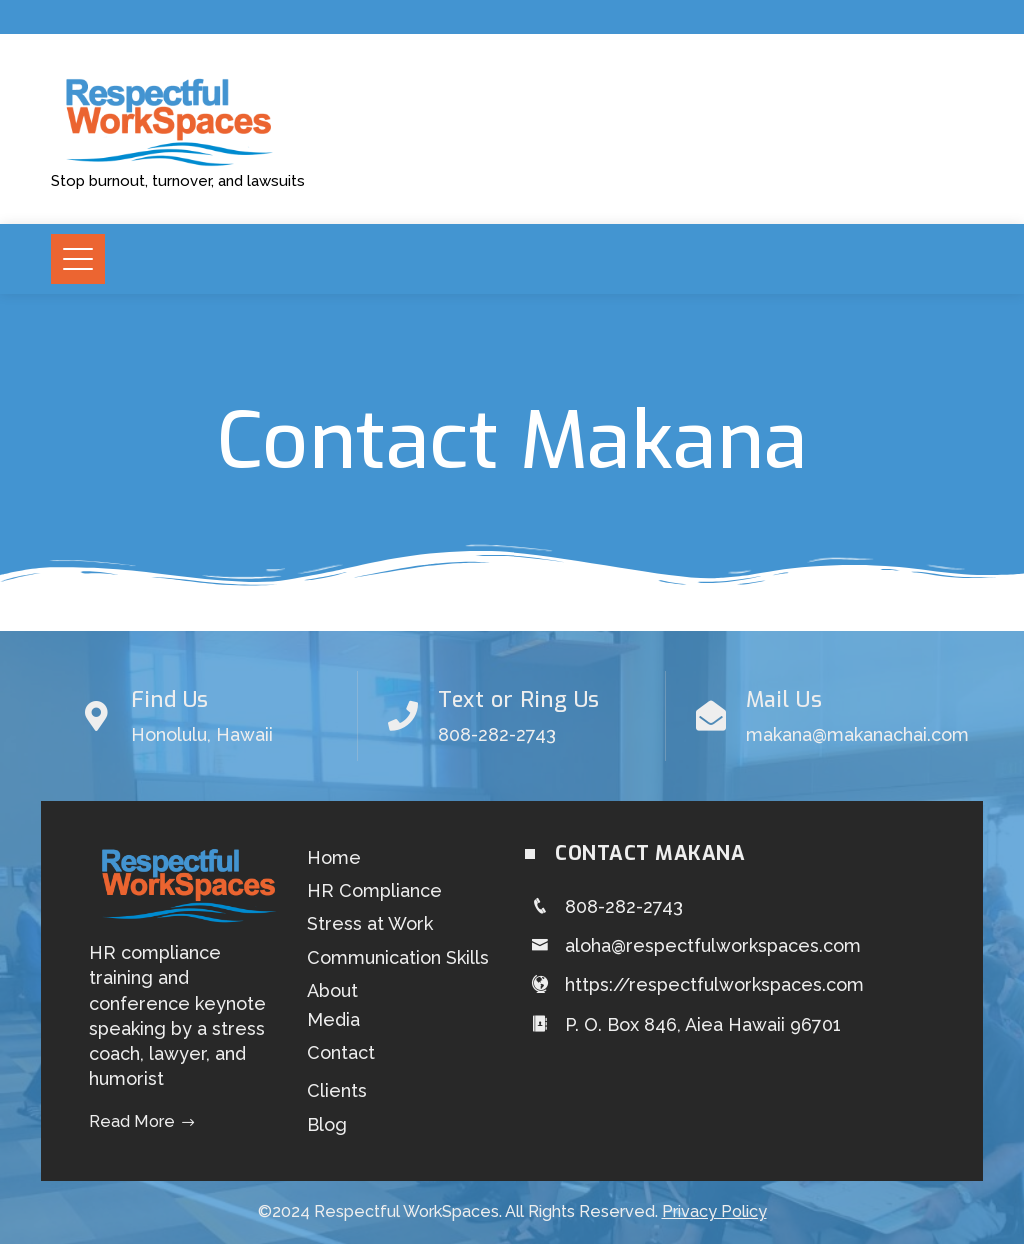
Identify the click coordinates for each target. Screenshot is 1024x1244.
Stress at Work (370, 923)
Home (334, 857)
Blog (327, 1124)
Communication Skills (398, 957)
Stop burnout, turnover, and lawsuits (178, 181)
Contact (341, 1052)
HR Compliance (374, 890)
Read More (142, 1121)
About (332, 990)
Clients (337, 1090)
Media (333, 1019)
